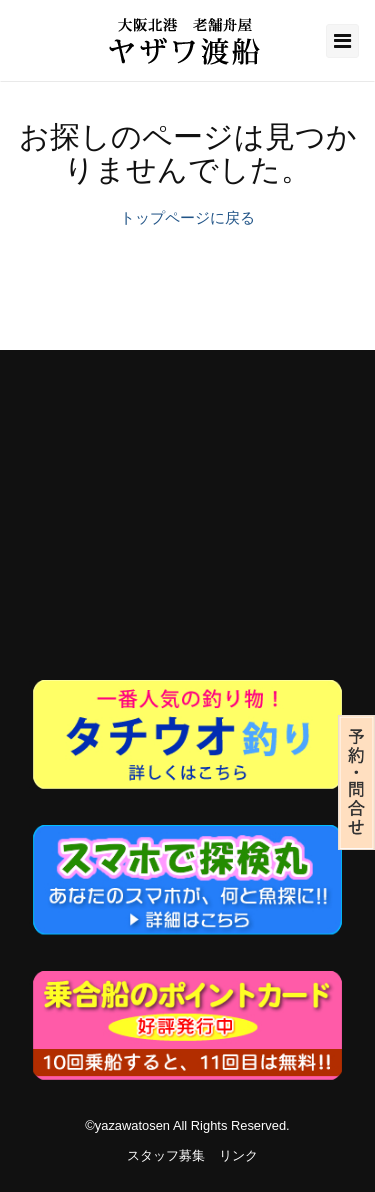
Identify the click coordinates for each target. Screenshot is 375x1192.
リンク (238, 1155)
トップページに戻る (187, 217)
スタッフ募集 (166, 1155)
